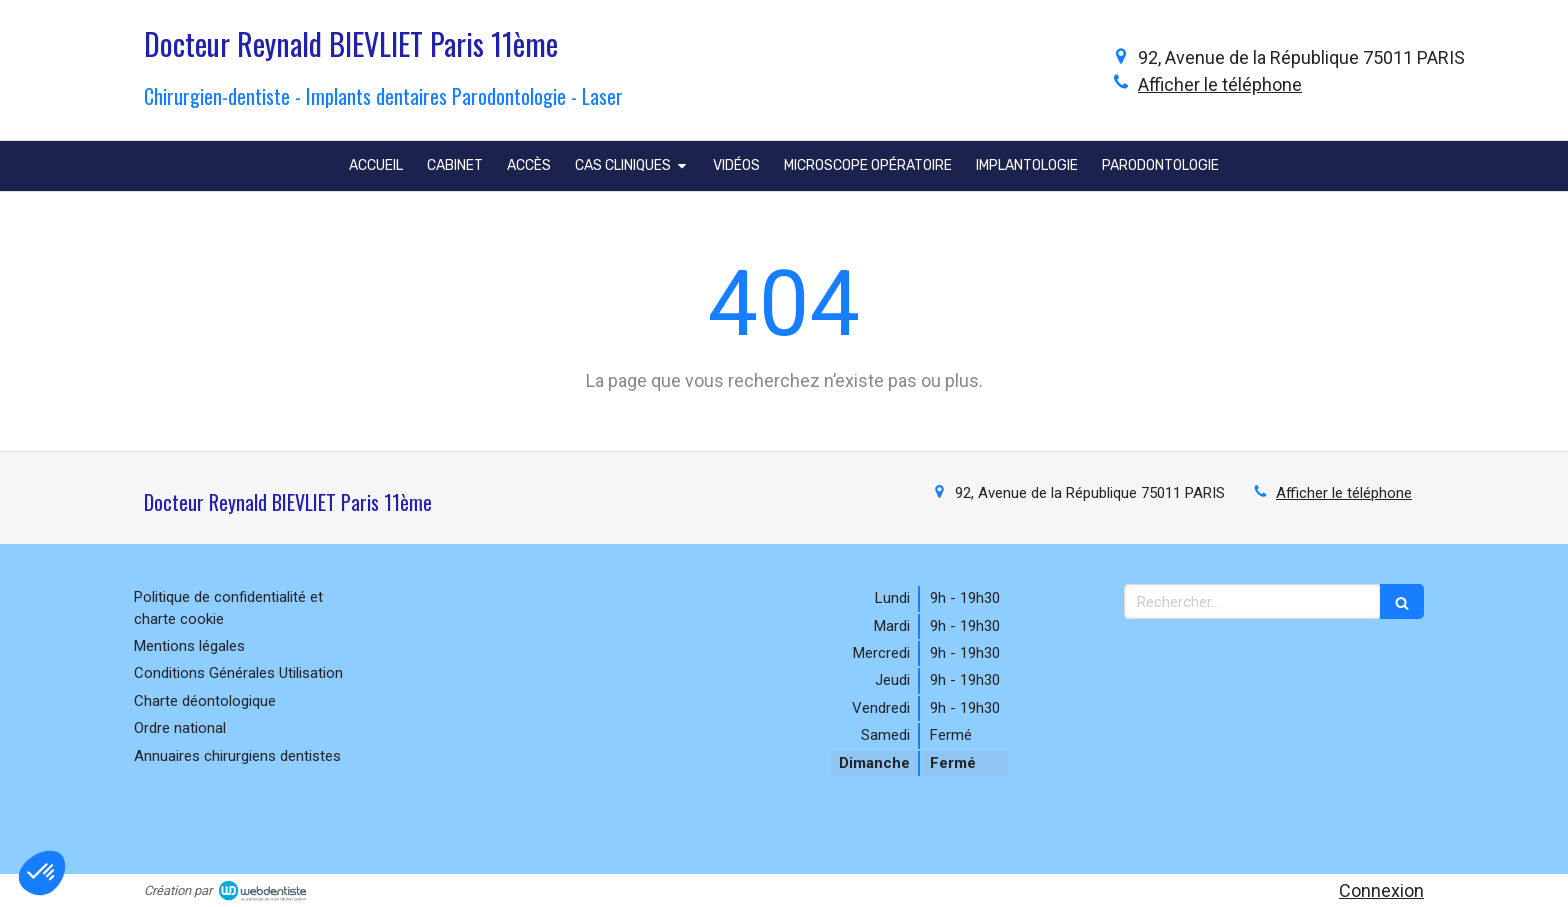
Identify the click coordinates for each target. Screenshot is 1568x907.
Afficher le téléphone (1220, 84)
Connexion (1381, 890)
